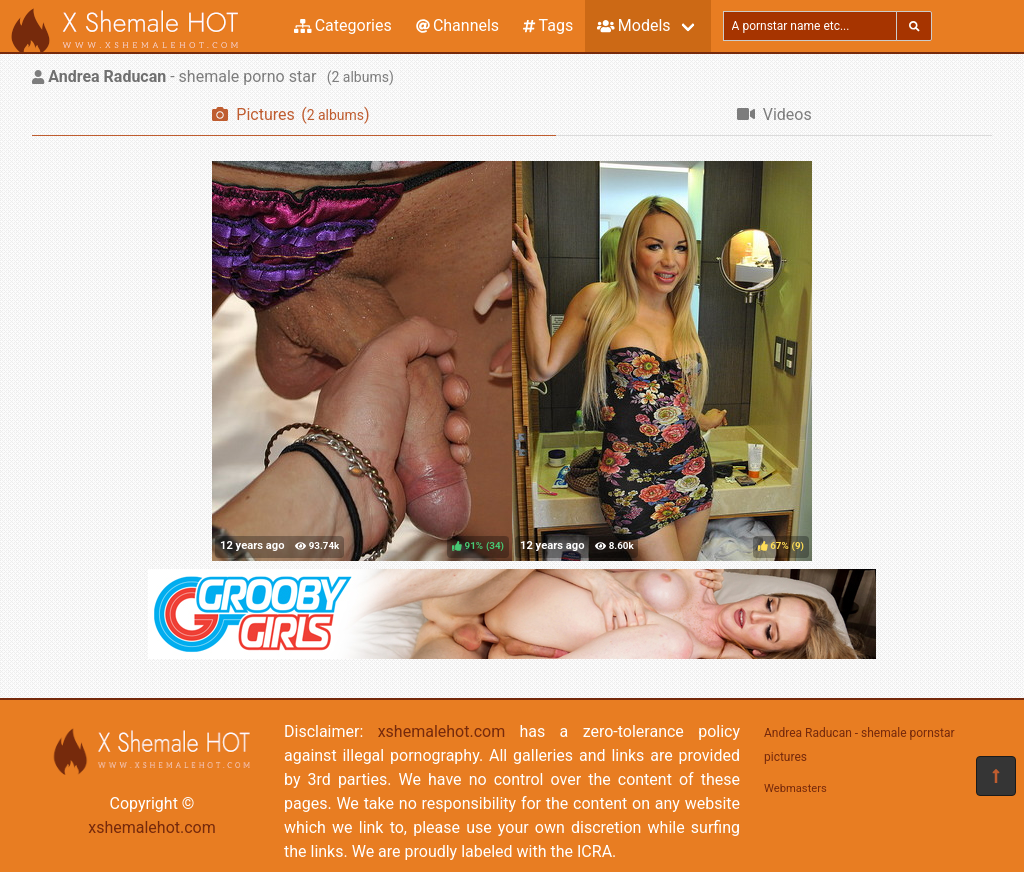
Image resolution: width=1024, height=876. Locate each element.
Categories (343, 25)
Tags (548, 25)
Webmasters (795, 788)
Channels (457, 25)
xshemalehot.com (152, 827)
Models (633, 25)
